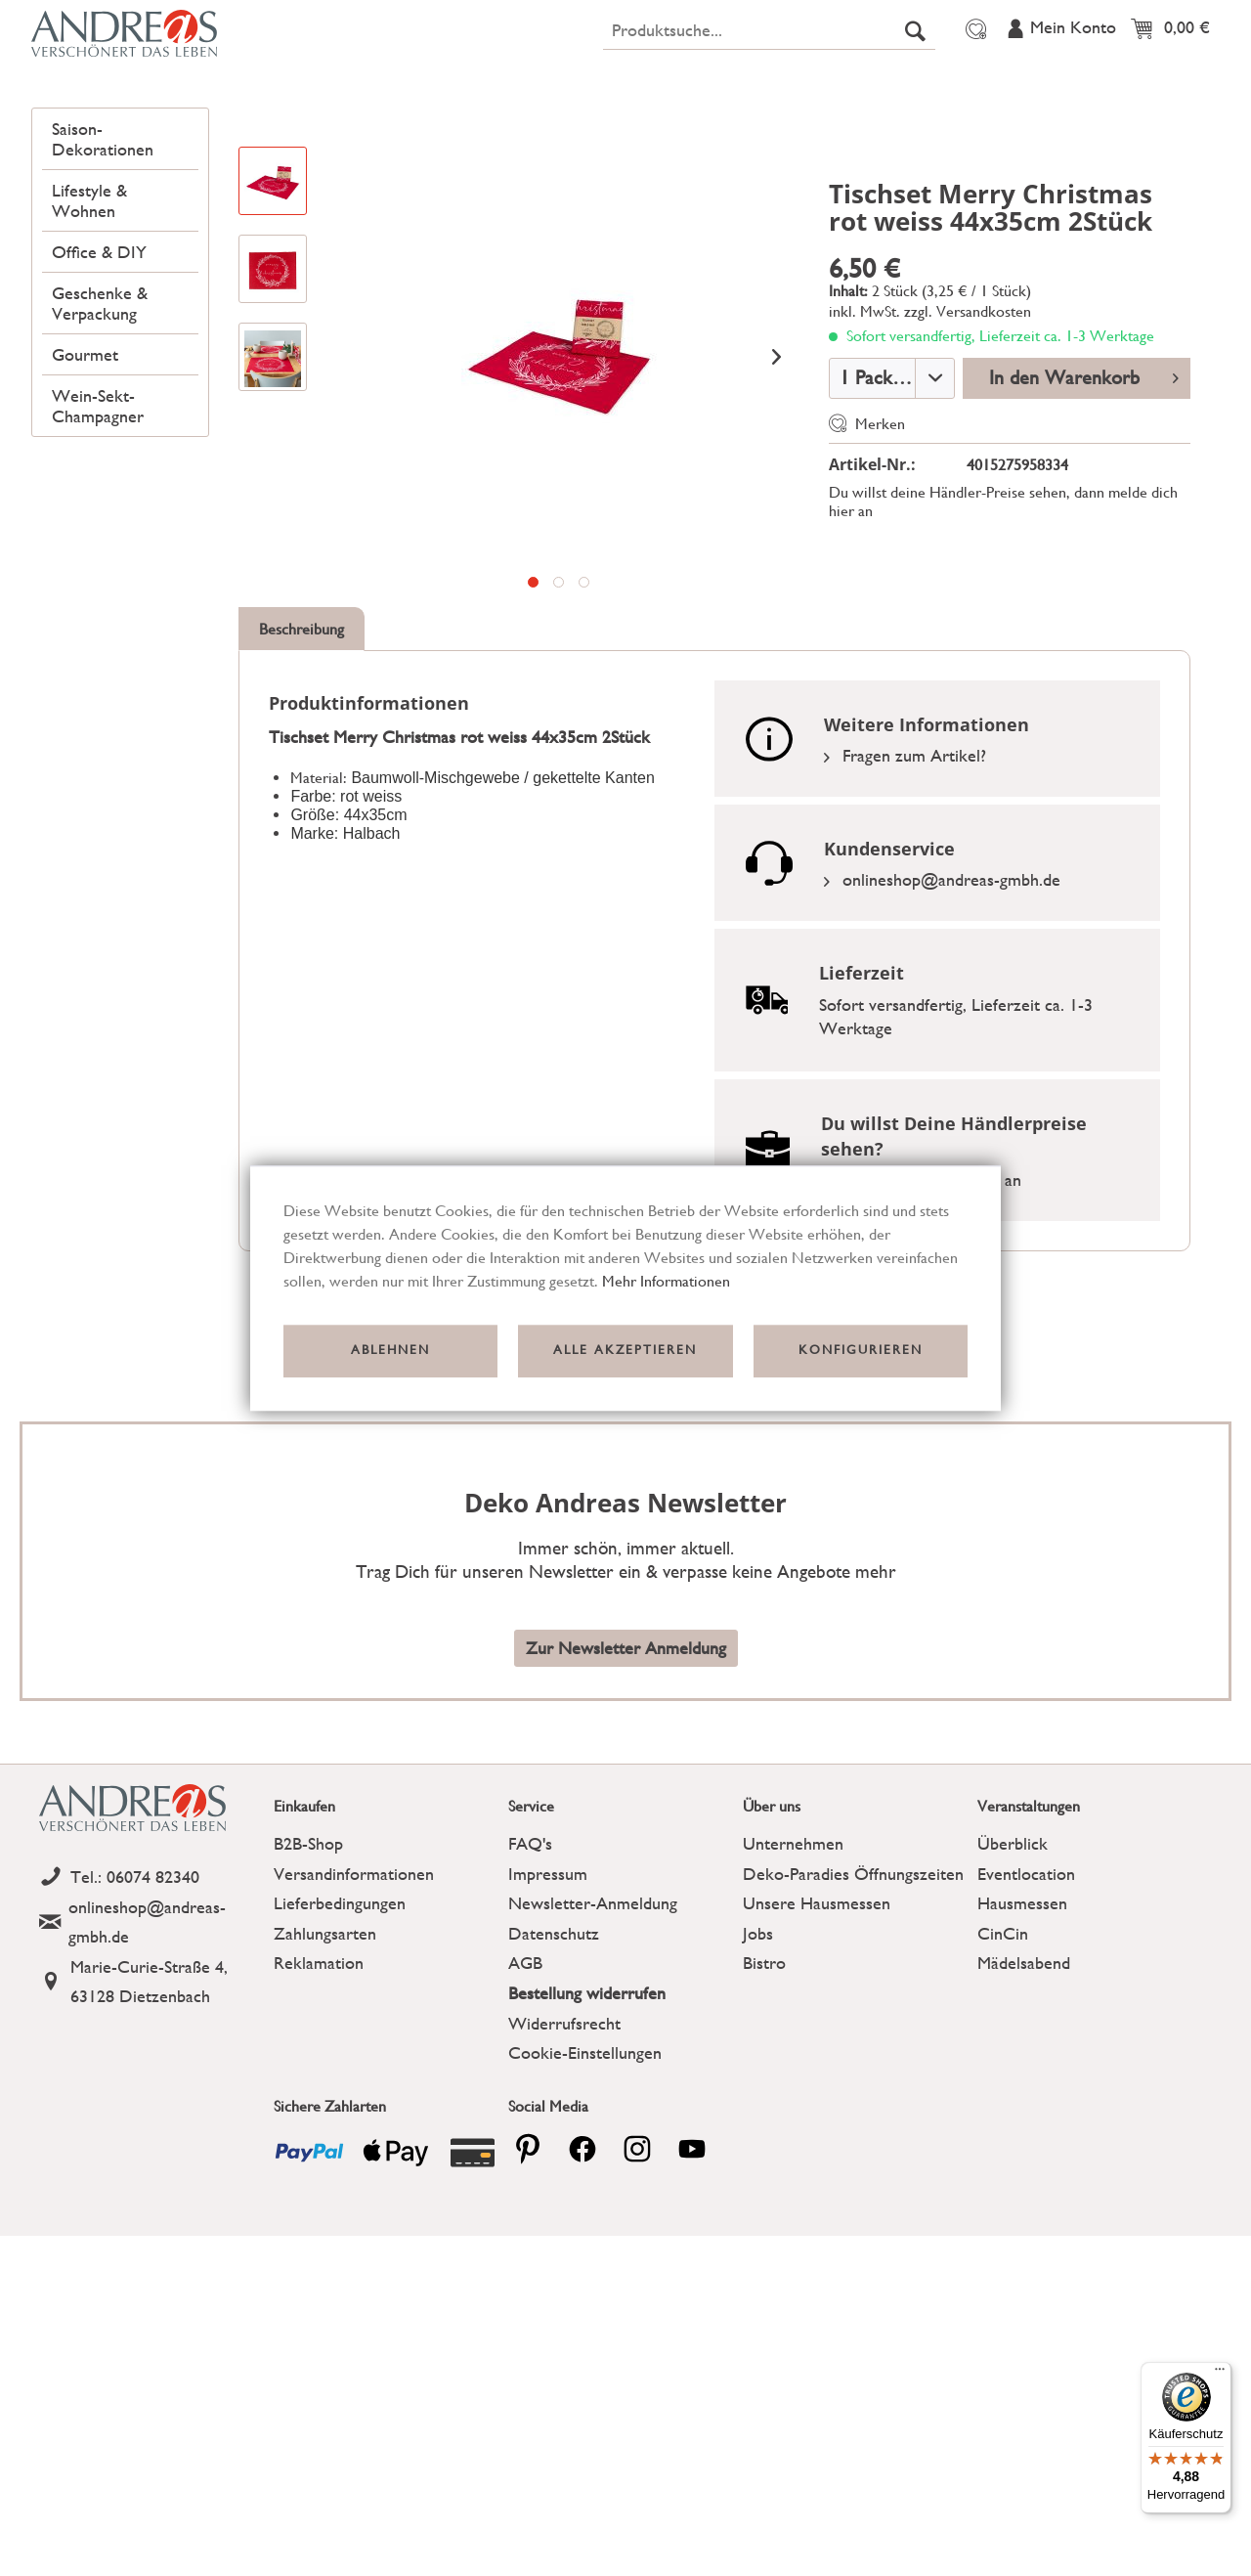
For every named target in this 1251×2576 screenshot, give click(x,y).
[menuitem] (769, 76)
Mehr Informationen (666, 1281)
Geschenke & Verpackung (99, 394)
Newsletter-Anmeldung (592, 1997)
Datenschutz (553, 2028)
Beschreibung (301, 724)
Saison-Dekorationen (101, 232)
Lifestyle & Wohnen (88, 293)
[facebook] (582, 2243)
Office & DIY (98, 343)
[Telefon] (151, 1972)
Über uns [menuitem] (992, 22)
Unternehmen (793, 1938)
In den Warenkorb (1084, 471)
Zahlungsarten (325, 2028)
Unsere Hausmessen (816, 1997)
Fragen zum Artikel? (905, 850)
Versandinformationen (354, 1968)
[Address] (151, 2077)
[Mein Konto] (1060, 75)
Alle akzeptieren (625, 1350)
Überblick (1012, 1938)
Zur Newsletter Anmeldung (626, 1742)
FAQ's (530, 1938)
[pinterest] (527, 2243)
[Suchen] (915, 76)
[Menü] (1219, 2373)
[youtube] (692, 2243)
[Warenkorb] (1175, 75)
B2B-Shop (308, 1938)
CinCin (1002, 2028)
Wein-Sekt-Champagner (97, 494)
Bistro (764, 2057)
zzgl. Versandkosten (967, 406)
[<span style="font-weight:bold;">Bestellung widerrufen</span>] (620, 2089)
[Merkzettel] (973, 75)
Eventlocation (1026, 1968)
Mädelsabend (1023, 2057)
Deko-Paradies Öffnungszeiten (853, 1968)
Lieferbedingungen (340, 1997)
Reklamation (319, 2057)
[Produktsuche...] (769, 76)
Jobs (758, 2028)
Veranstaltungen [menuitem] (1118, 22)
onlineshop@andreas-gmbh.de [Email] (942, 974)
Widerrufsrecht (564, 2118)
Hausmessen (1022, 1997)
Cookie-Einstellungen (585, 2147)
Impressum (547, 1968)
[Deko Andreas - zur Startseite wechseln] (177, 80)
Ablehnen (390, 1350)
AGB (525, 2057)
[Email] (151, 2017)
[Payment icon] (309, 2247)
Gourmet (84, 444)
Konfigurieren (860, 1350)
